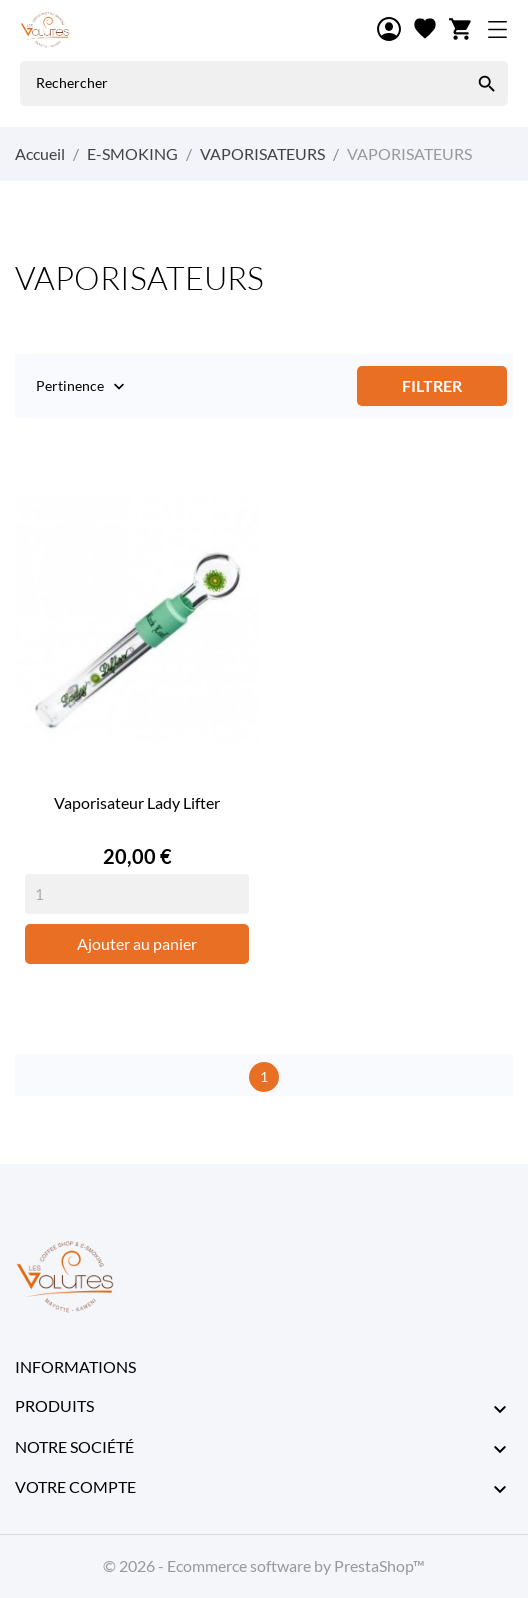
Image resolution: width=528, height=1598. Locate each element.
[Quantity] (137, 894)
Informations (75, 1366)
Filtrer (432, 385)
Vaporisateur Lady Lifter (137, 802)
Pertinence (70, 387)
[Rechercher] (487, 83)
